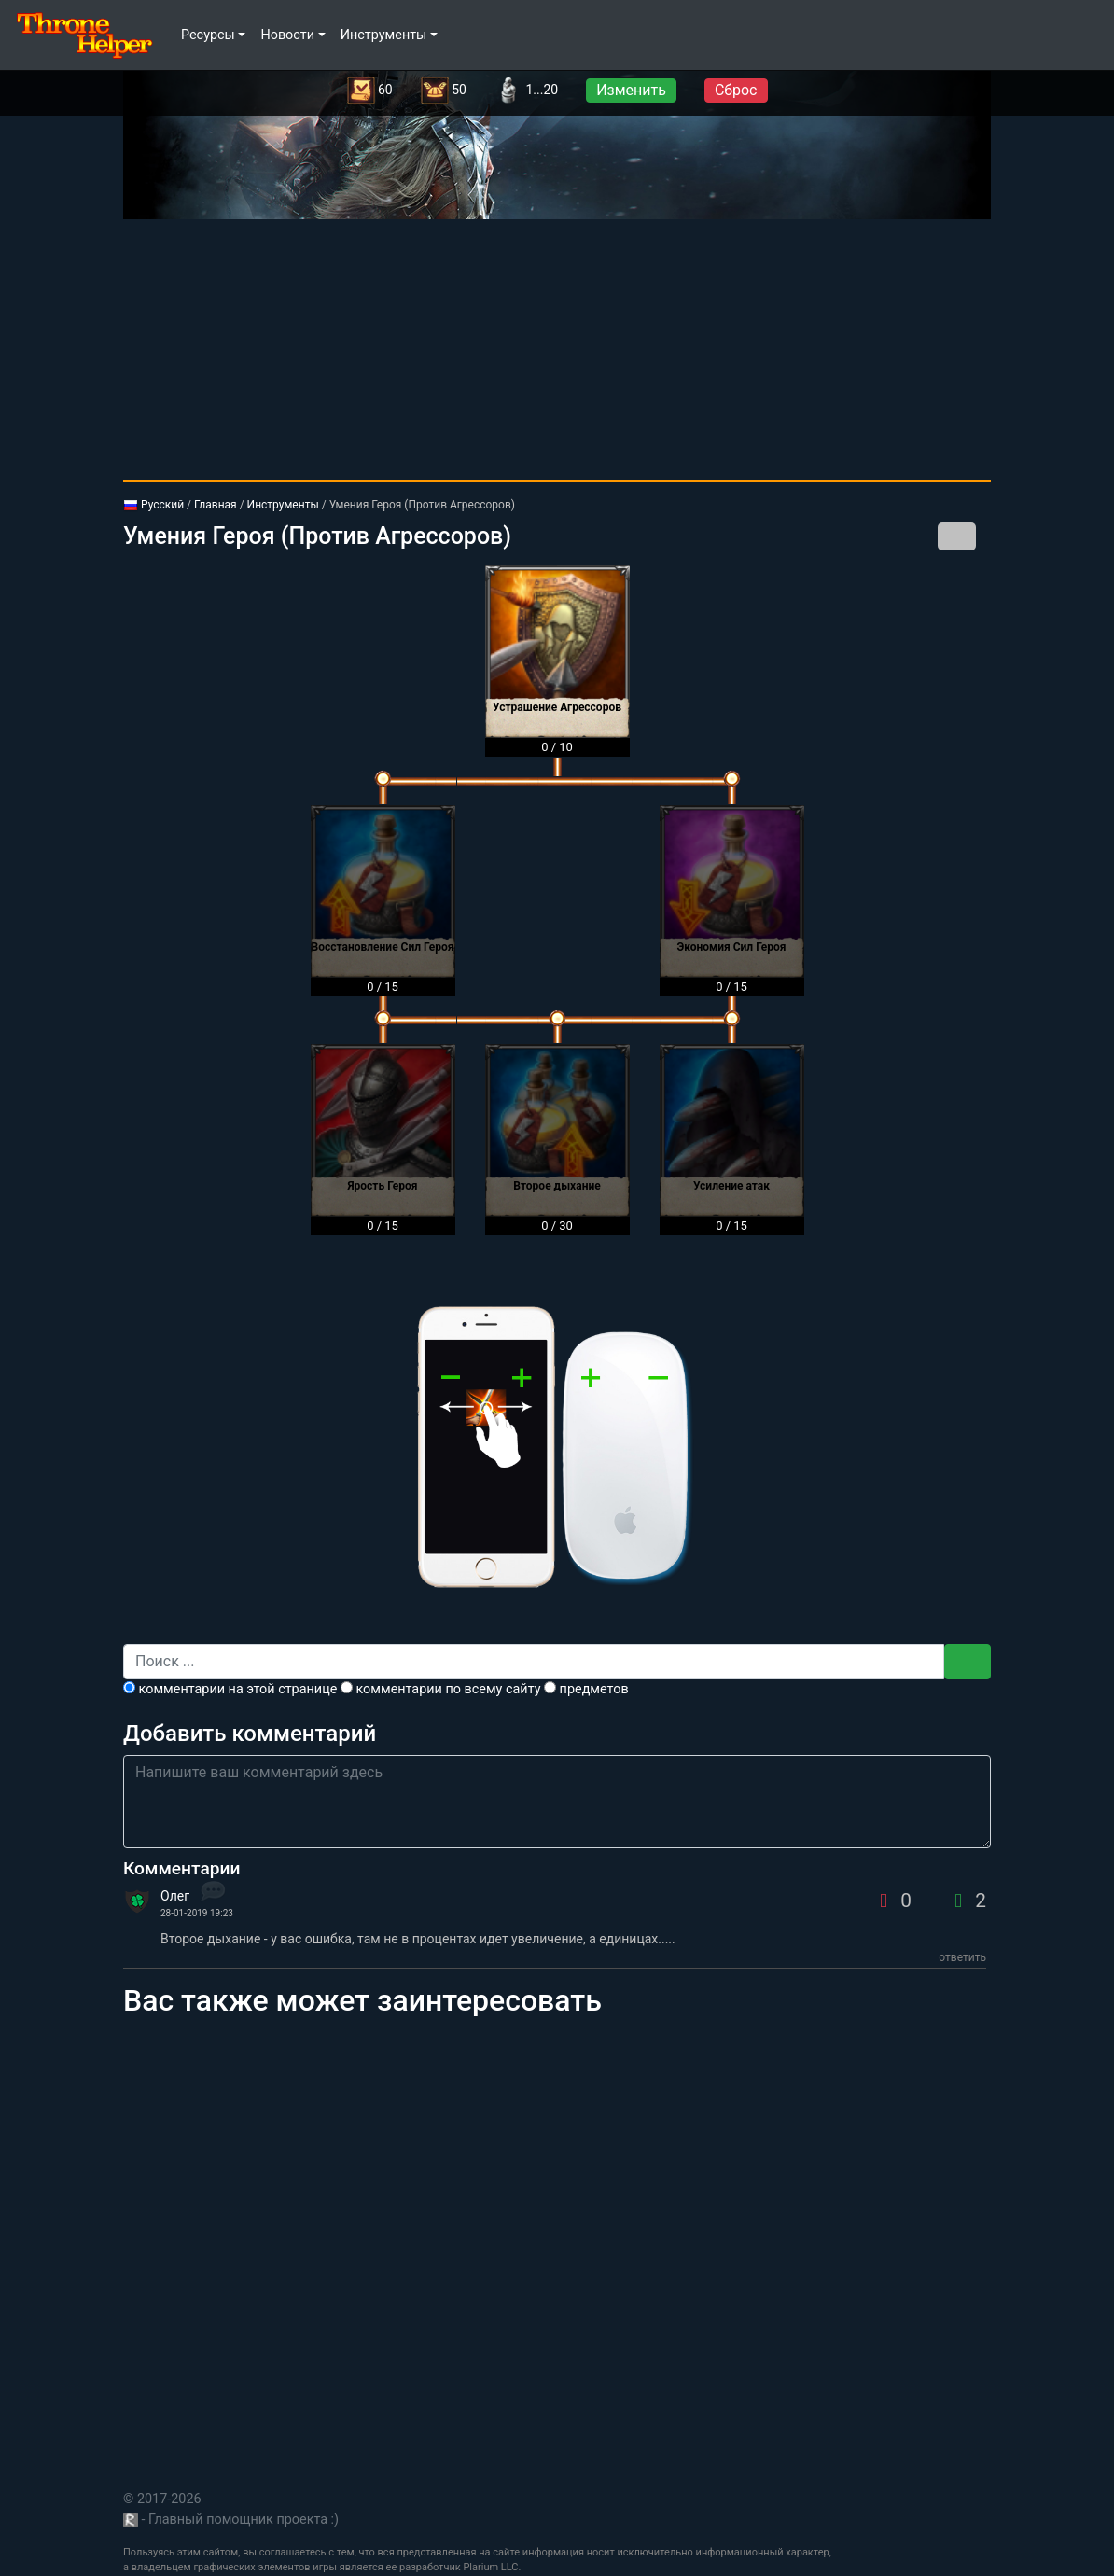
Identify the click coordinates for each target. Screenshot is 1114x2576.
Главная (215, 504)
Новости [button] (287, 35)
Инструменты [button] (384, 35)
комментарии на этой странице (230, 1689)
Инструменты (283, 504)
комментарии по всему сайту (441, 1689)
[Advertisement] (557, 349)
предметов (586, 1689)
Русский (153, 504)
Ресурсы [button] (208, 35)
